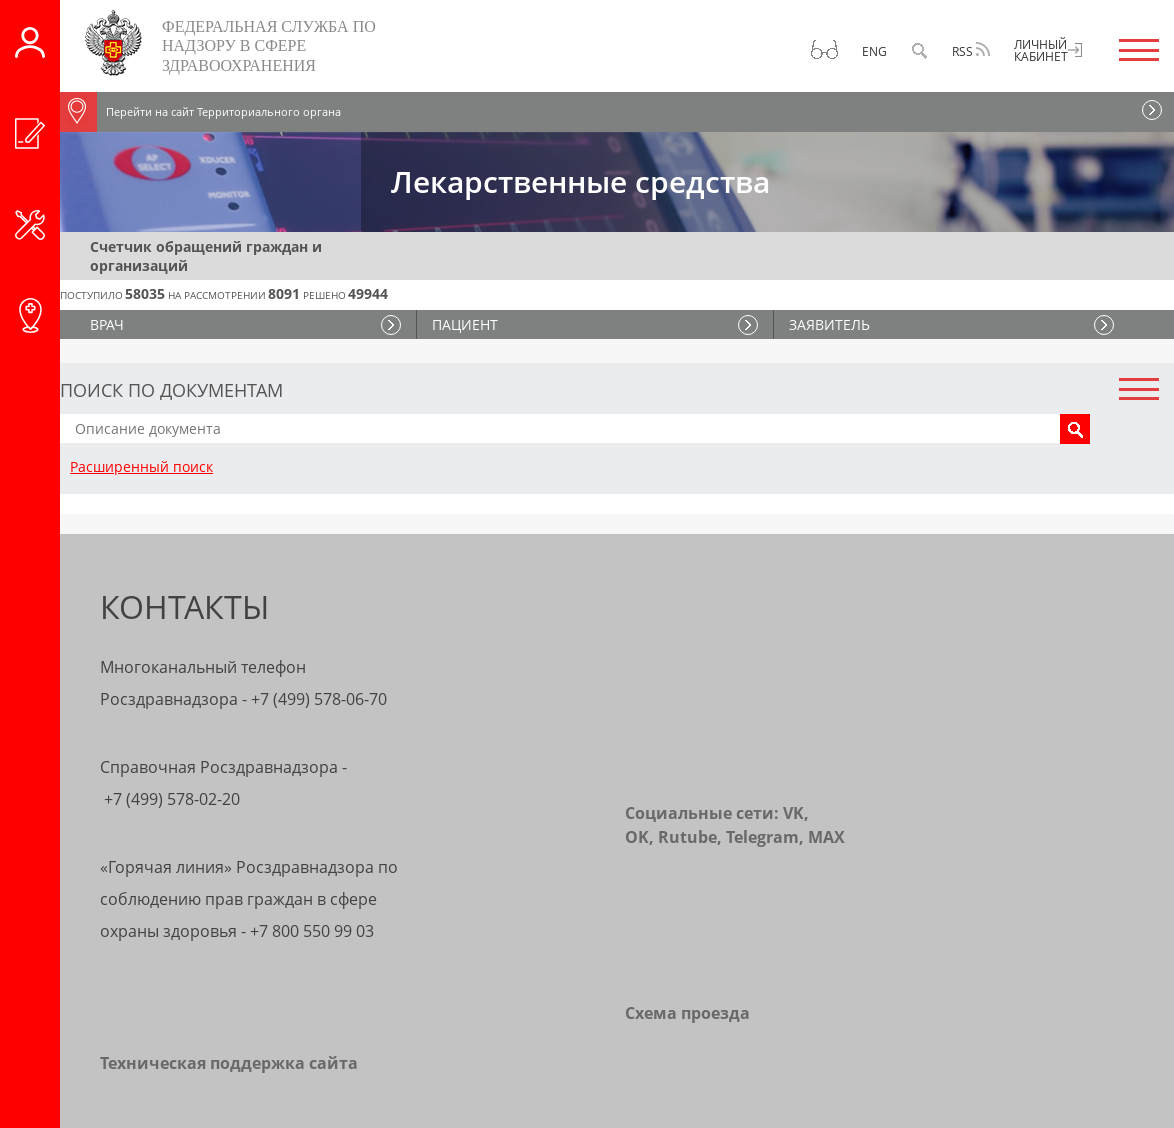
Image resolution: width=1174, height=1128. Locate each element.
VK (793, 813)
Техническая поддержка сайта (229, 1063)
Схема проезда (687, 1013)
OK (637, 837)
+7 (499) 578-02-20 (172, 799)
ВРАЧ (107, 324)
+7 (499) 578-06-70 (319, 699)
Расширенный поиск (141, 466)
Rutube (687, 837)
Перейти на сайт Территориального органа (200, 112)
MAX (826, 837)
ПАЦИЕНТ (465, 324)
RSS (971, 51)
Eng (874, 51)
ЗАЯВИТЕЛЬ (829, 324)
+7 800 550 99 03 (312, 931)
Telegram (762, 837)
